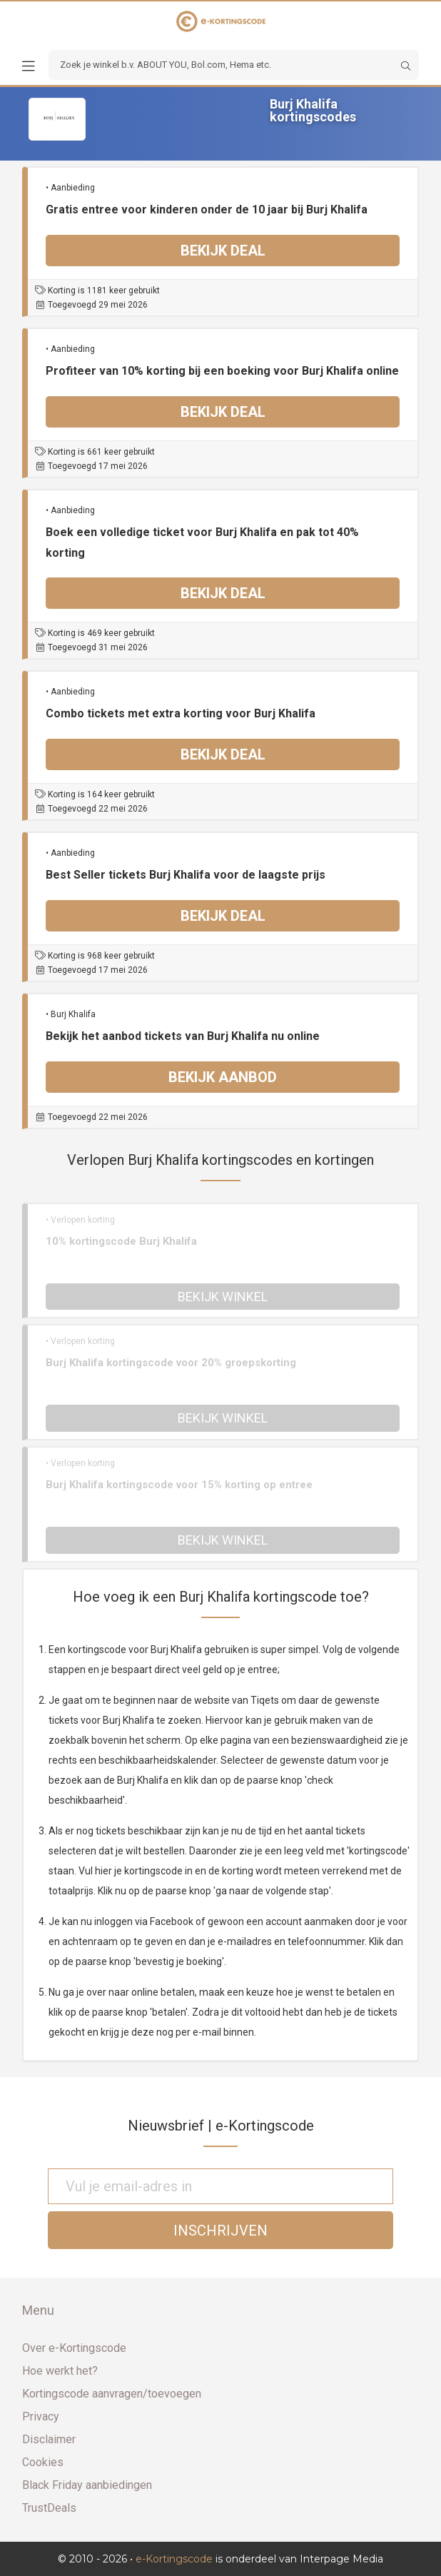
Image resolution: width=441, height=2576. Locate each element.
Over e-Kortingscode (74, 2348)
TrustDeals (49, 2508)
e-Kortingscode (174, 2558)
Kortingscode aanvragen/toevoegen (111, 2393)
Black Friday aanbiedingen (87, 2485)
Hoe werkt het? (60, 2371)
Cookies (43, 2462)
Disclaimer (49, 2439)
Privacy (40, 2416)
